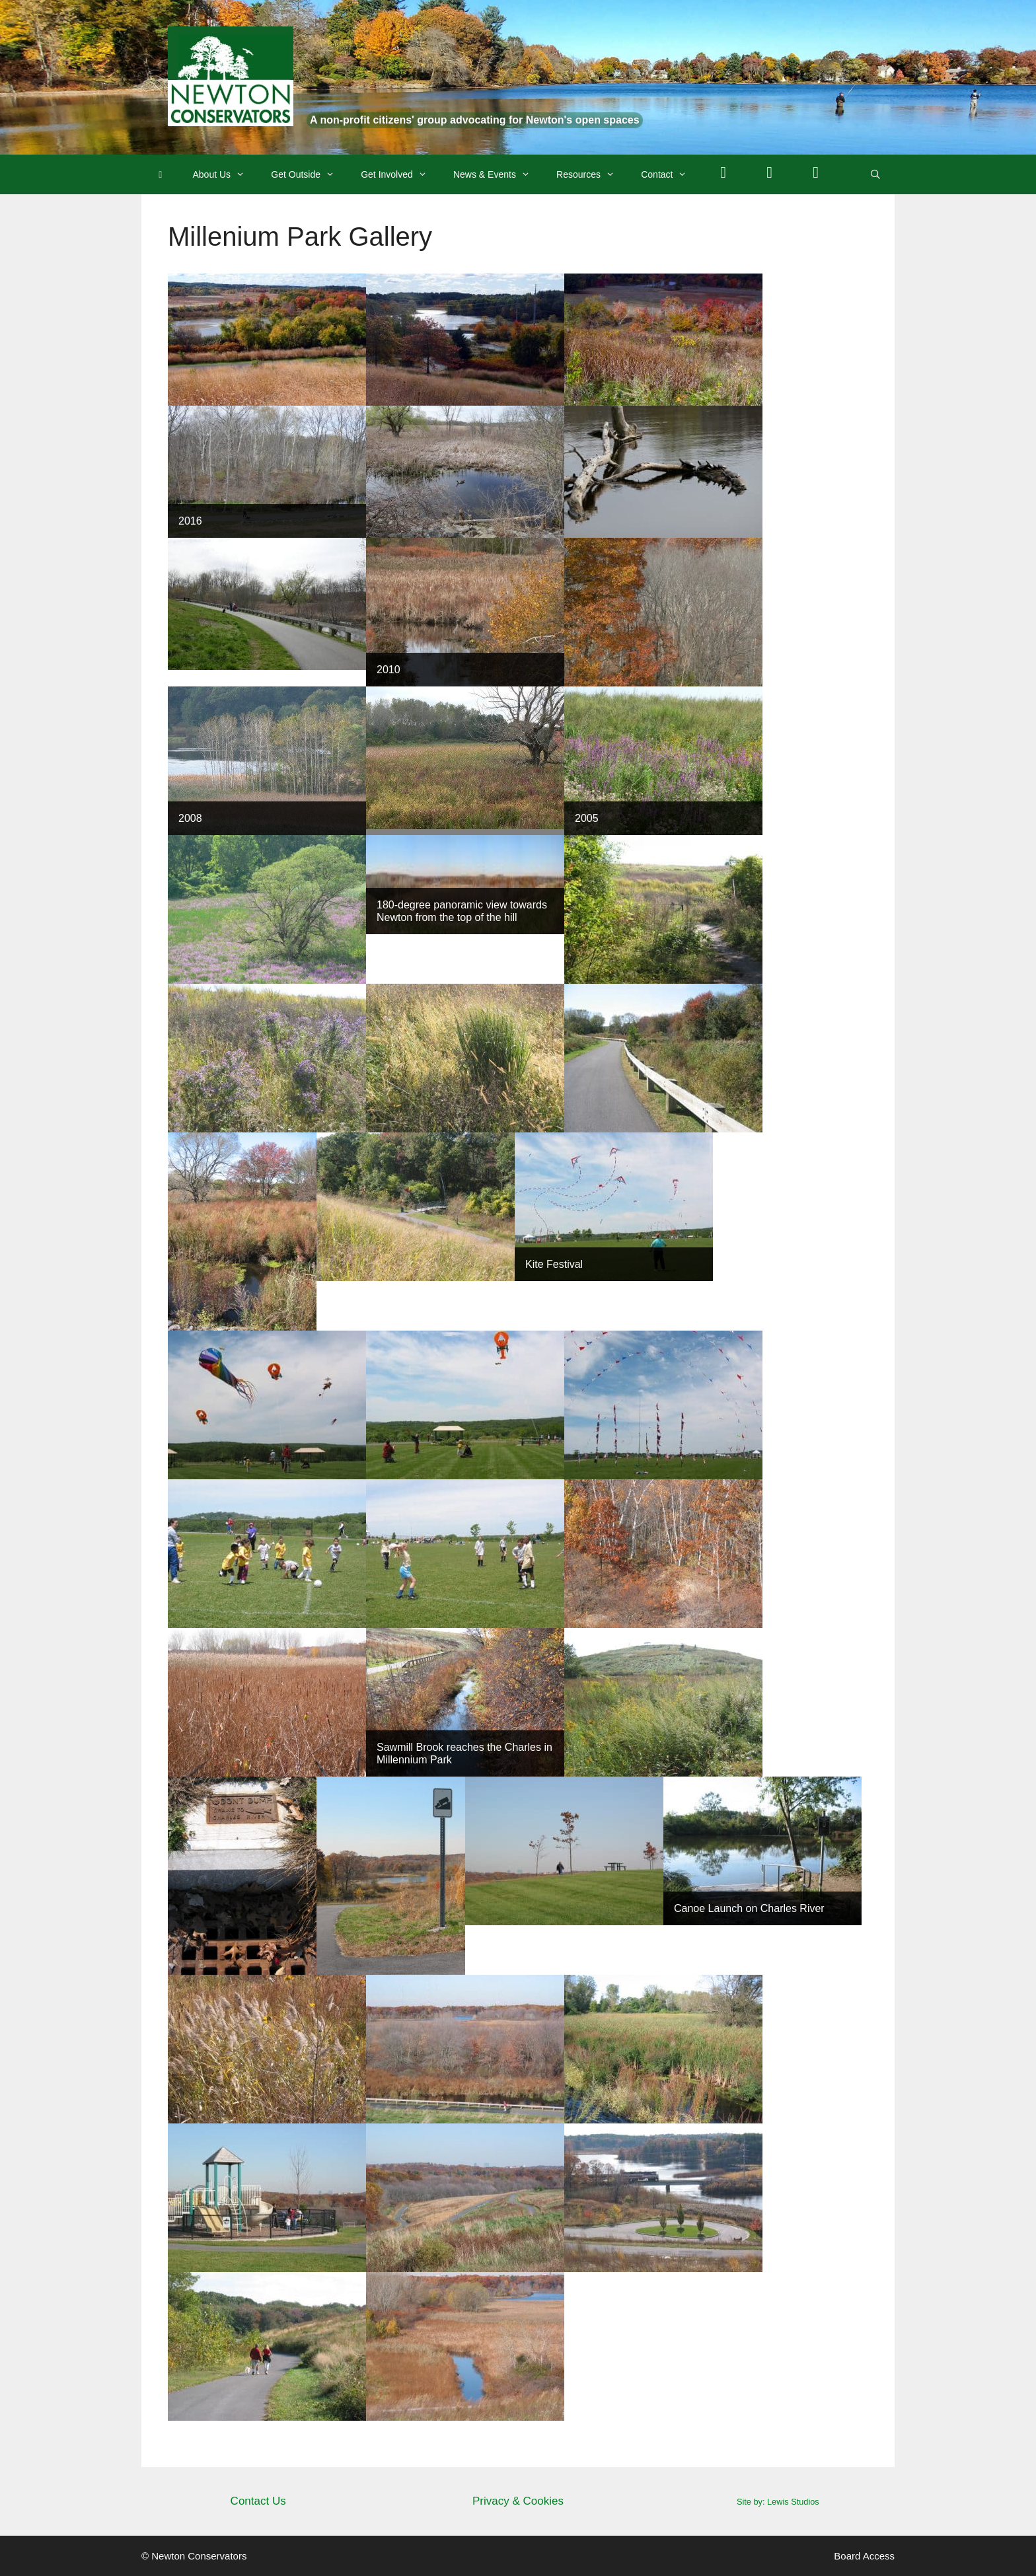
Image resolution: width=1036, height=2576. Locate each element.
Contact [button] (670, 174)
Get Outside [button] (309, 174)
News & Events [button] (498, 174)
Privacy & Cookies (518, 2501)
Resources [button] (592, 174)
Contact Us (258, 2501)
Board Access (864, 2555)
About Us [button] (225, 174)
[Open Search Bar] (875, 174)
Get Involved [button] (400, 174)
